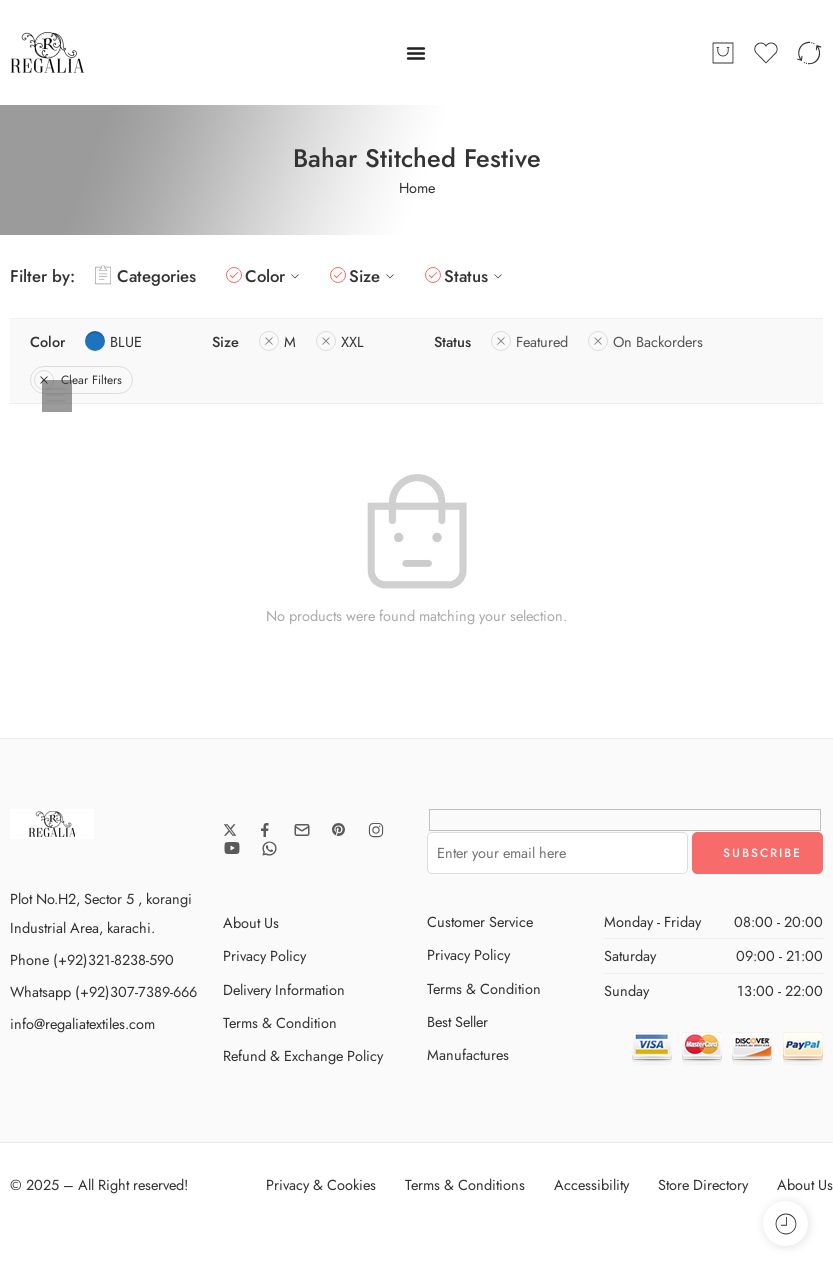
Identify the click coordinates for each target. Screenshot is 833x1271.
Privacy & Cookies (321, 1184)
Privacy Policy (264, 955)
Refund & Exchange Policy (303, 1055)
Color (275, 276)
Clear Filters (78, 380)
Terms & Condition (280, 1022)
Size (374, 276)
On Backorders (645, 341)
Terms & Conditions (465, 1184)
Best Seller (457, 1021)
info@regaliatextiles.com (82, 1023)
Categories (145, 276)
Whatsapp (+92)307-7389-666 (103, 991)
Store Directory (703, 1184)
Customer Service (480, 921)
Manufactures (468, 1054)
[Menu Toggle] (416, 53)
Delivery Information (284, 989)
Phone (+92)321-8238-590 (92, 959)
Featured (529, 341)
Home (417, 187)
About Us (251, 922)
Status (476, 276)
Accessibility (591, 1184)
